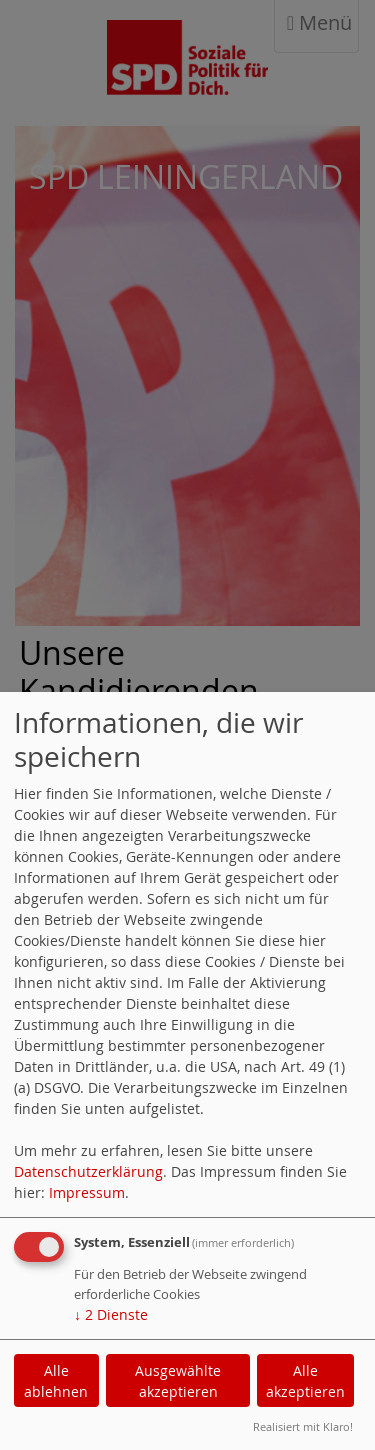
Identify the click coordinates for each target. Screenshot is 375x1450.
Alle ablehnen (56, 1381)
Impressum (87, 1192)
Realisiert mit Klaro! (303, 1426)
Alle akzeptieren (305, 1381)
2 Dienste (111, 1314)
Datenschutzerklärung (88, 1171)
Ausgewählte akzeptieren (178, 1381)
